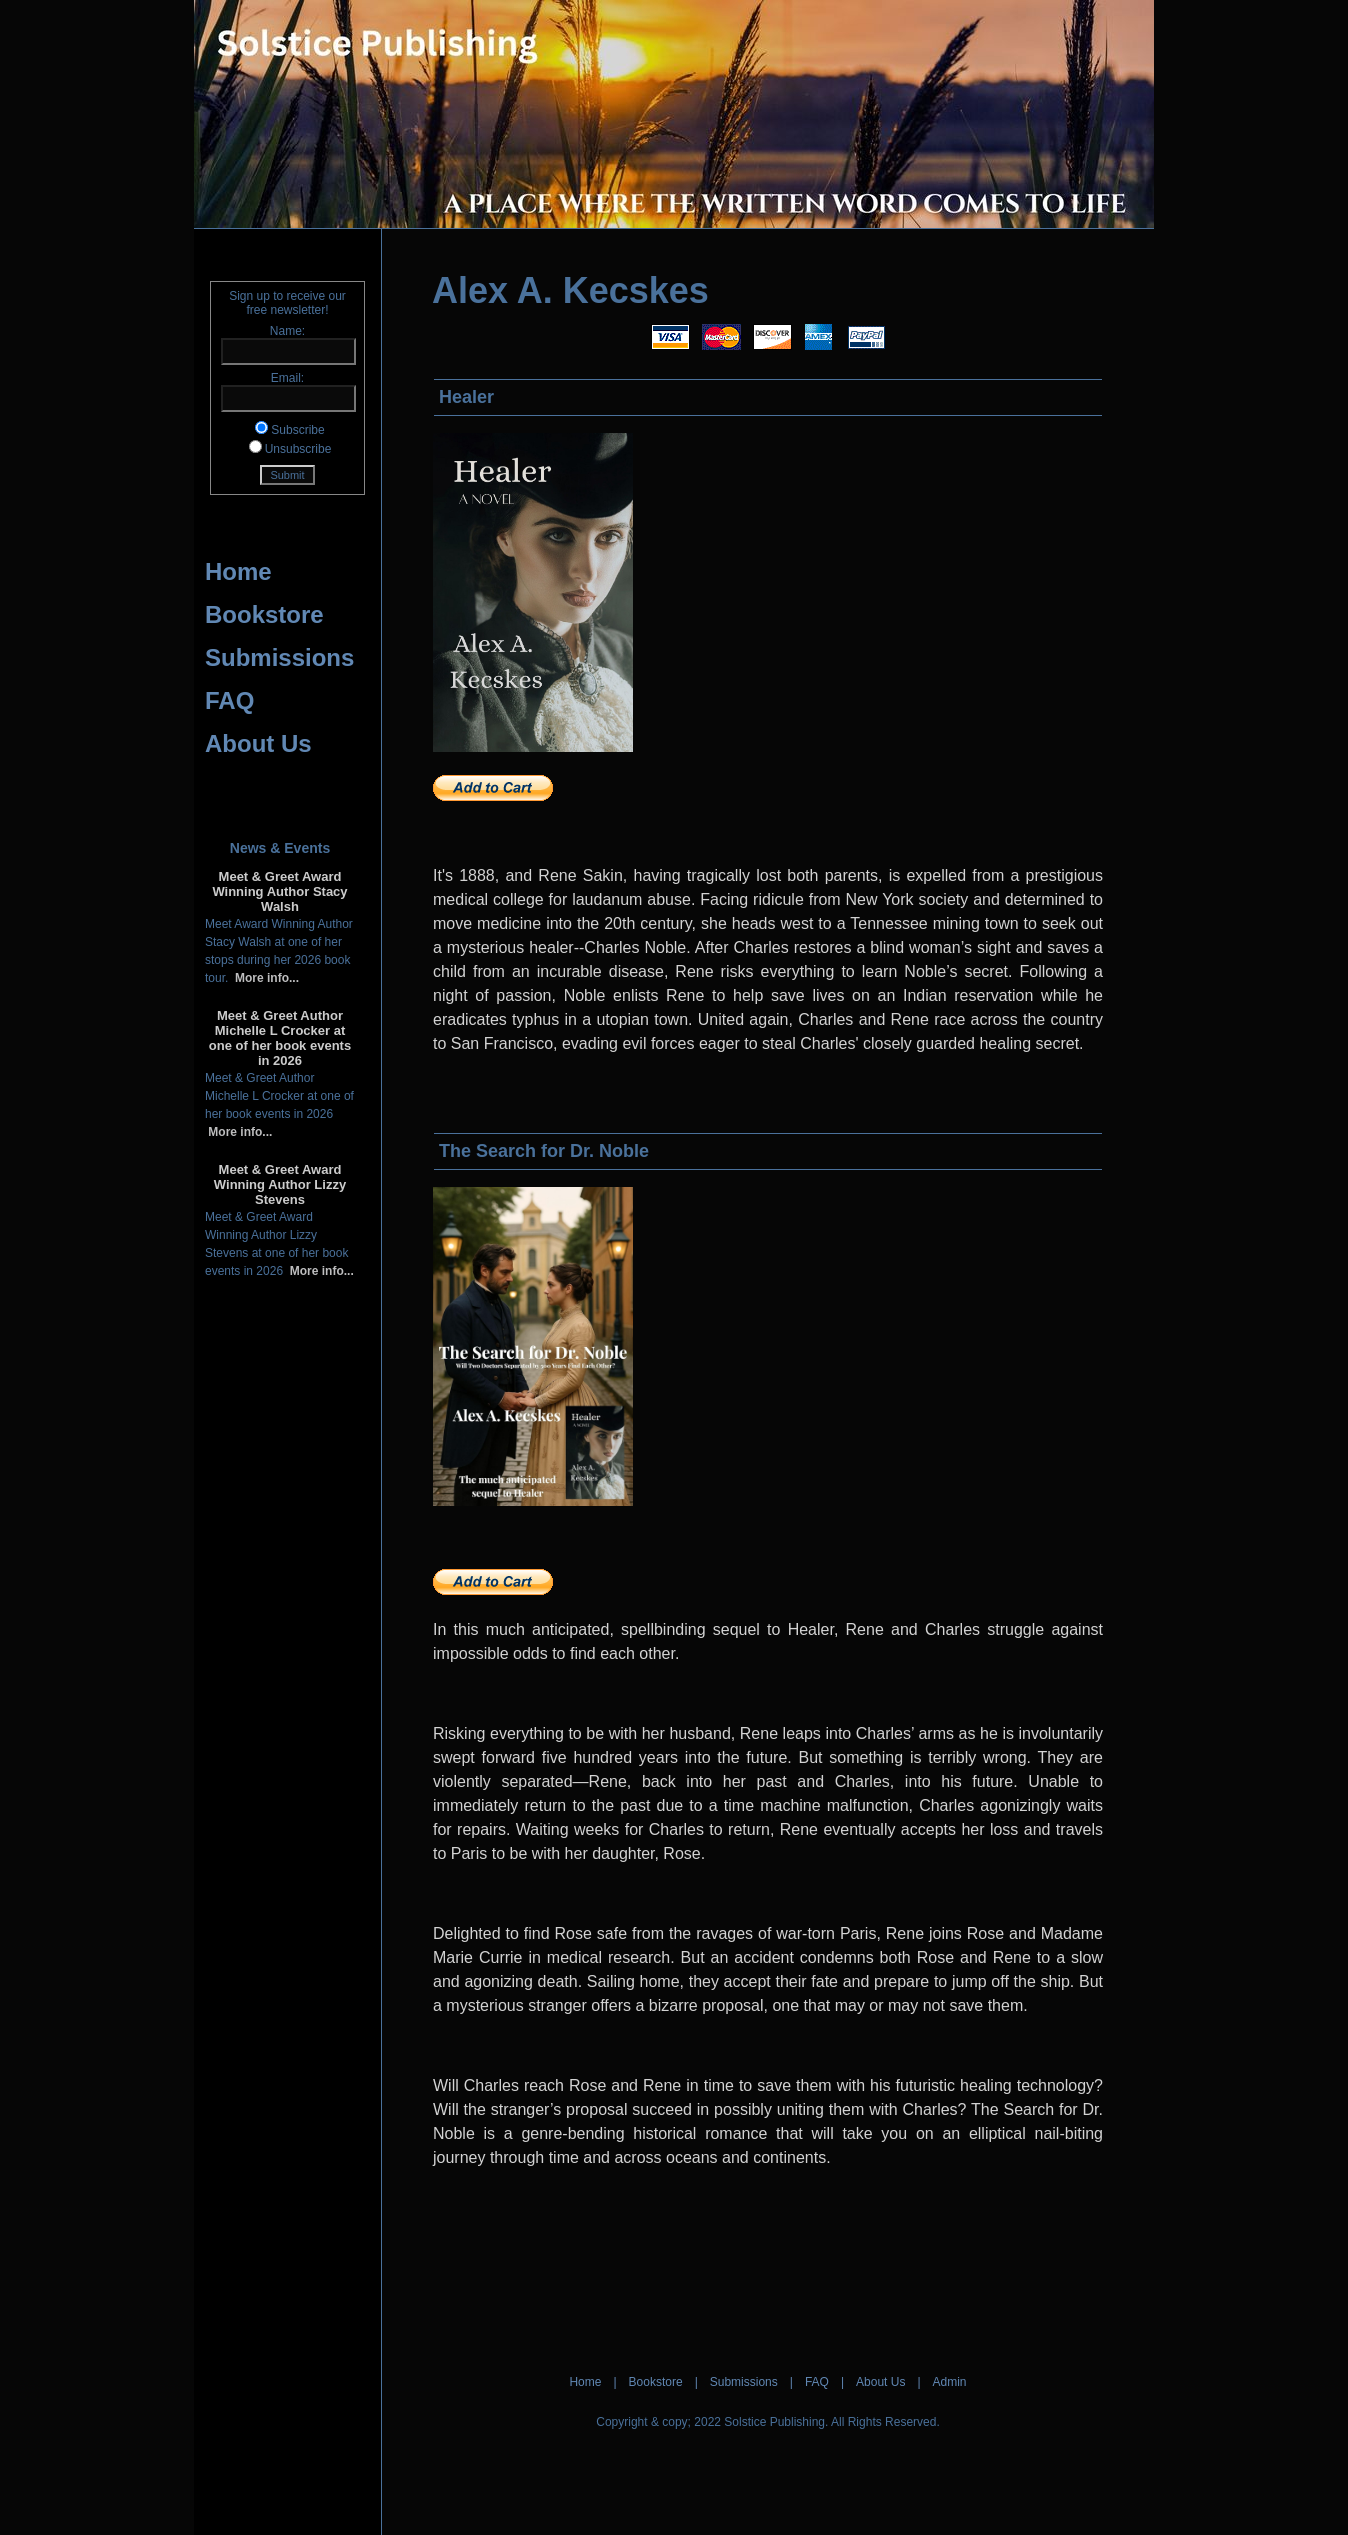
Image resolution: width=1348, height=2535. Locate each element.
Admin (950, 2382)
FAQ (229, 700)
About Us (258, 743)
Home (238, 571)
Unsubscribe (298, 449)
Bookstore (264, 614)
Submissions (279, 657)
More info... (263, 978)
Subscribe (297, 430)
